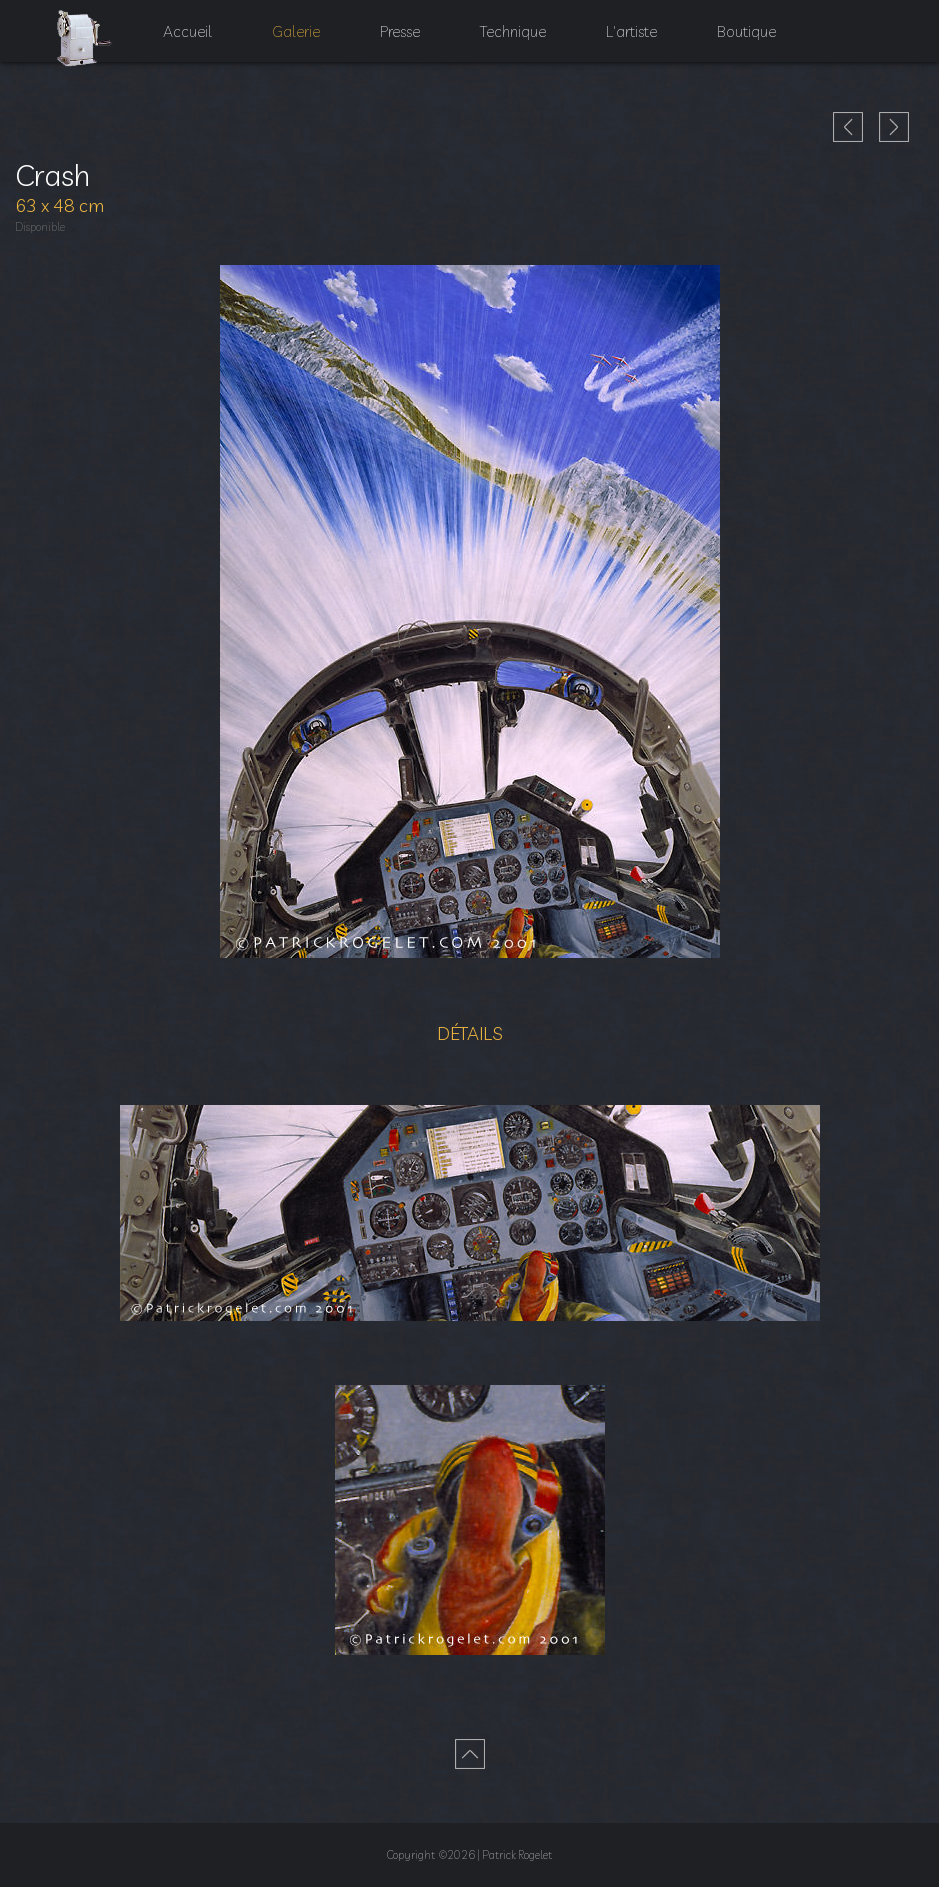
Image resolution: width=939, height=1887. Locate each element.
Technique (517, 40)
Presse (398, 40)
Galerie (289, 40)
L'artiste (640, 40)
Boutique (757, 40)
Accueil (177, 40)
